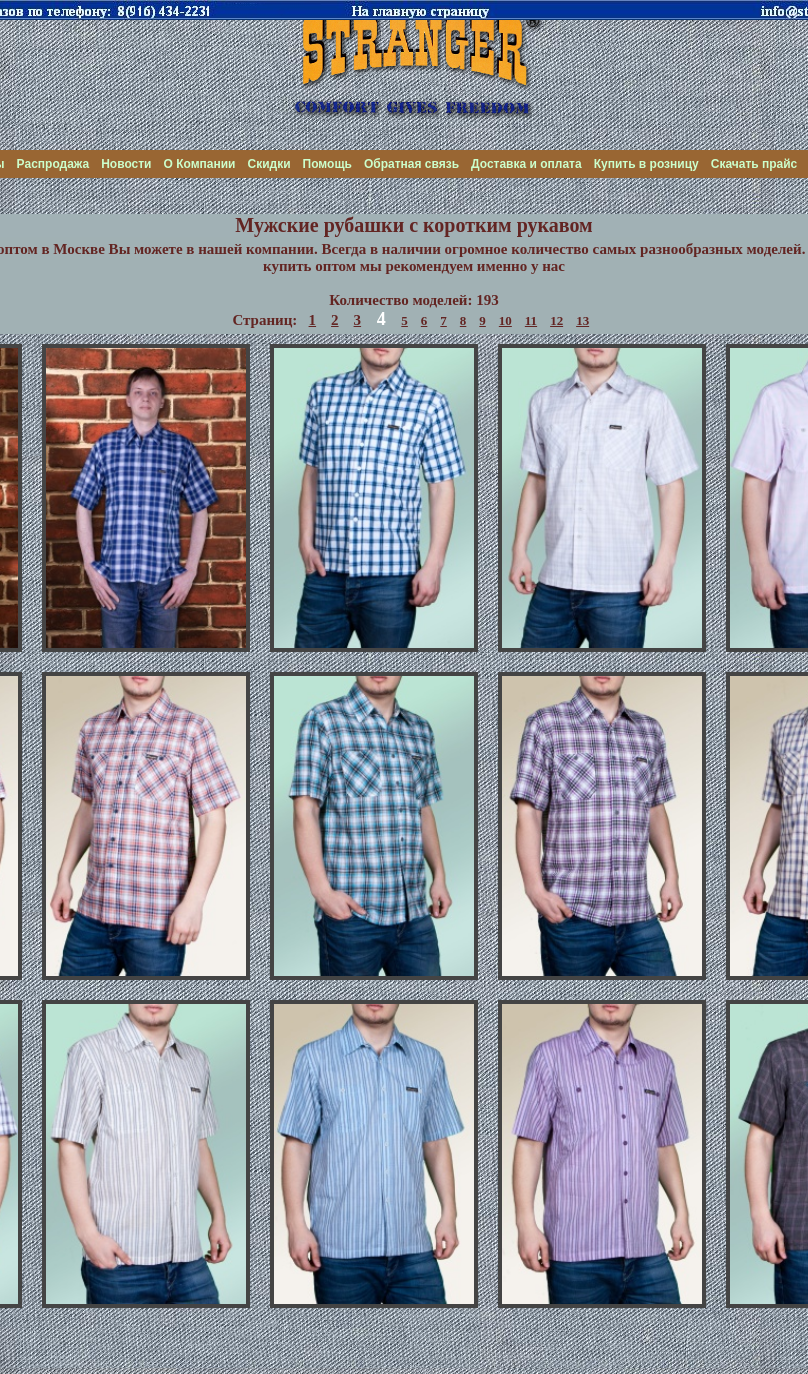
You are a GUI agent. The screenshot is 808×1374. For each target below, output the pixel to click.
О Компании (200, 164)
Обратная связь (411, 164)
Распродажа (53, 164)
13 (582, 320)
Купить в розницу (646, 164)
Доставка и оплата (526, 164)
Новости (126, 164)
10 (505, 320)
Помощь (327, 164)
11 (531, 320)
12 (556, 320)
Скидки (268, 164)
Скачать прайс (754, 164)
